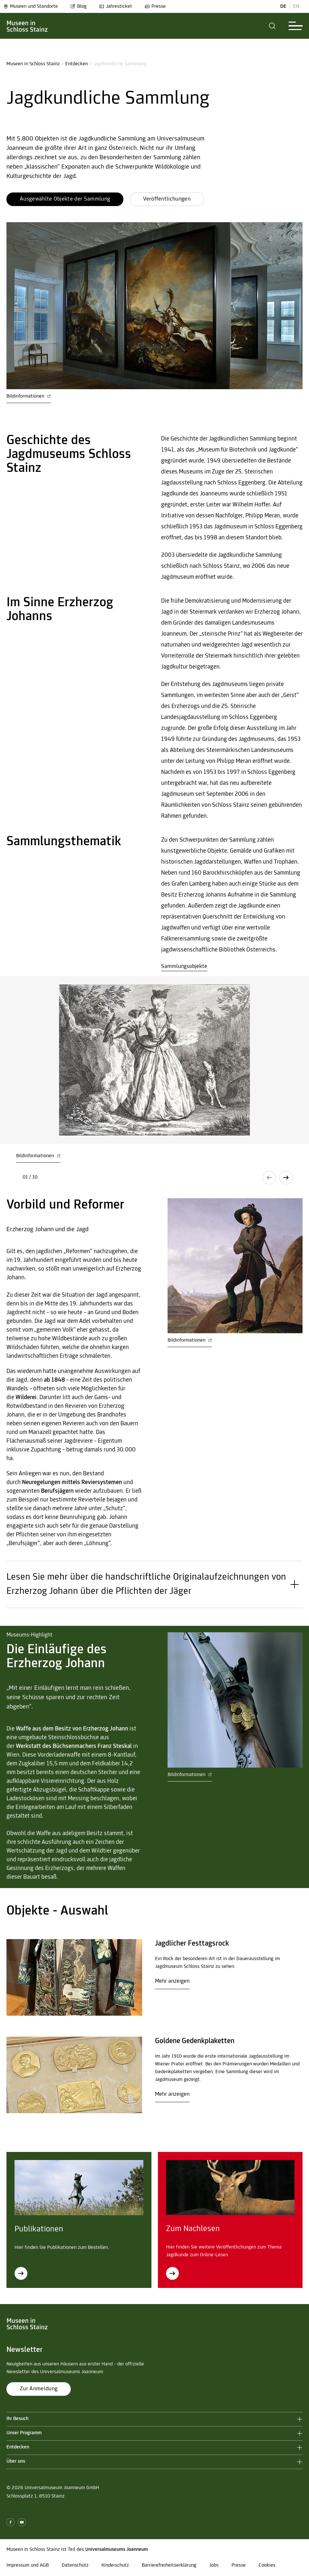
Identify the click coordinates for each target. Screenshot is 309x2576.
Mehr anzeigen (172, 1981)
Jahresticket (115, 6)
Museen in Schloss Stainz (33, 64)
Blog (78, 6)
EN (296, 6)
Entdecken (76, 64)
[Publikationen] (21, 2273)
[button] (272, 26)
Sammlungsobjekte (184, 966)
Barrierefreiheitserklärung (169, 2565)
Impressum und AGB (27, 2565)
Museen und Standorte (30, 6)
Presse (155, 6)
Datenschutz (75, 2565)
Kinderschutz (115, 2565)
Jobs (214, 2565)
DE (283, 6)
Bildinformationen (28, 396)
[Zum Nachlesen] (172, 2273)
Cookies (267, 2565)
